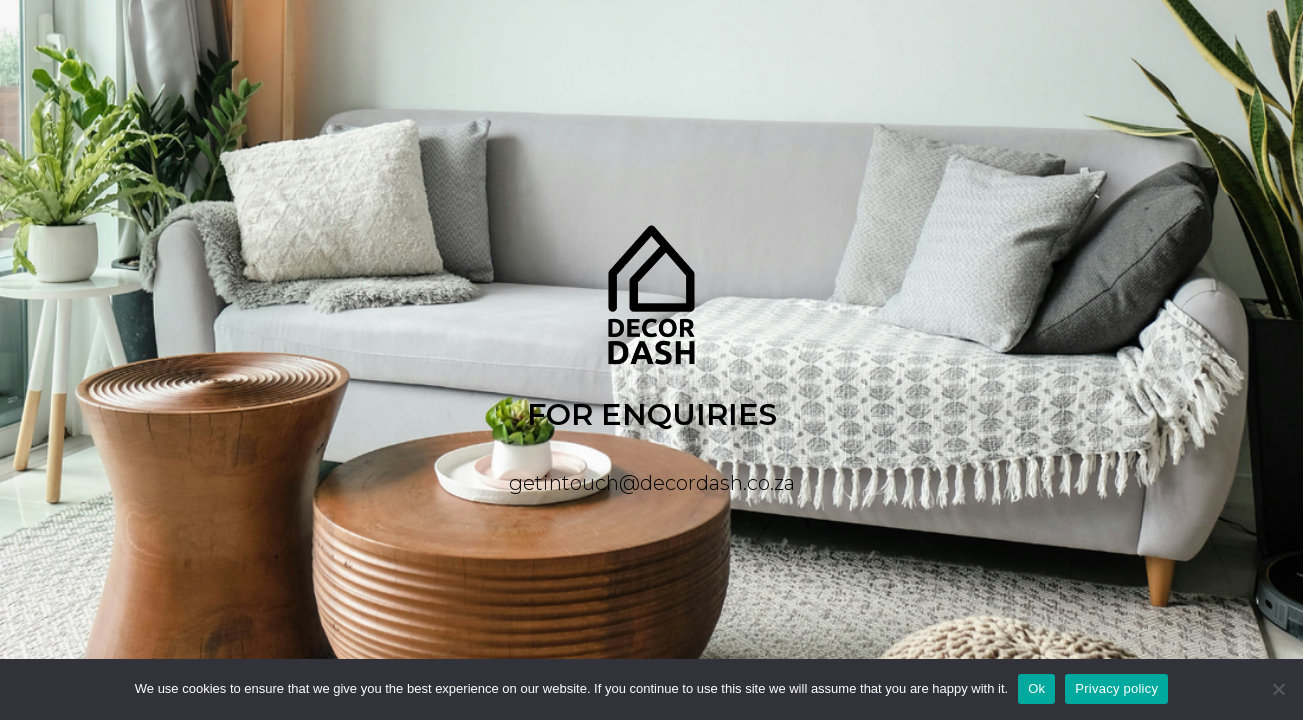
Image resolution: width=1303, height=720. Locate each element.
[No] (1278, 689)
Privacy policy (1116, 688)
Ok (1036, 688)
